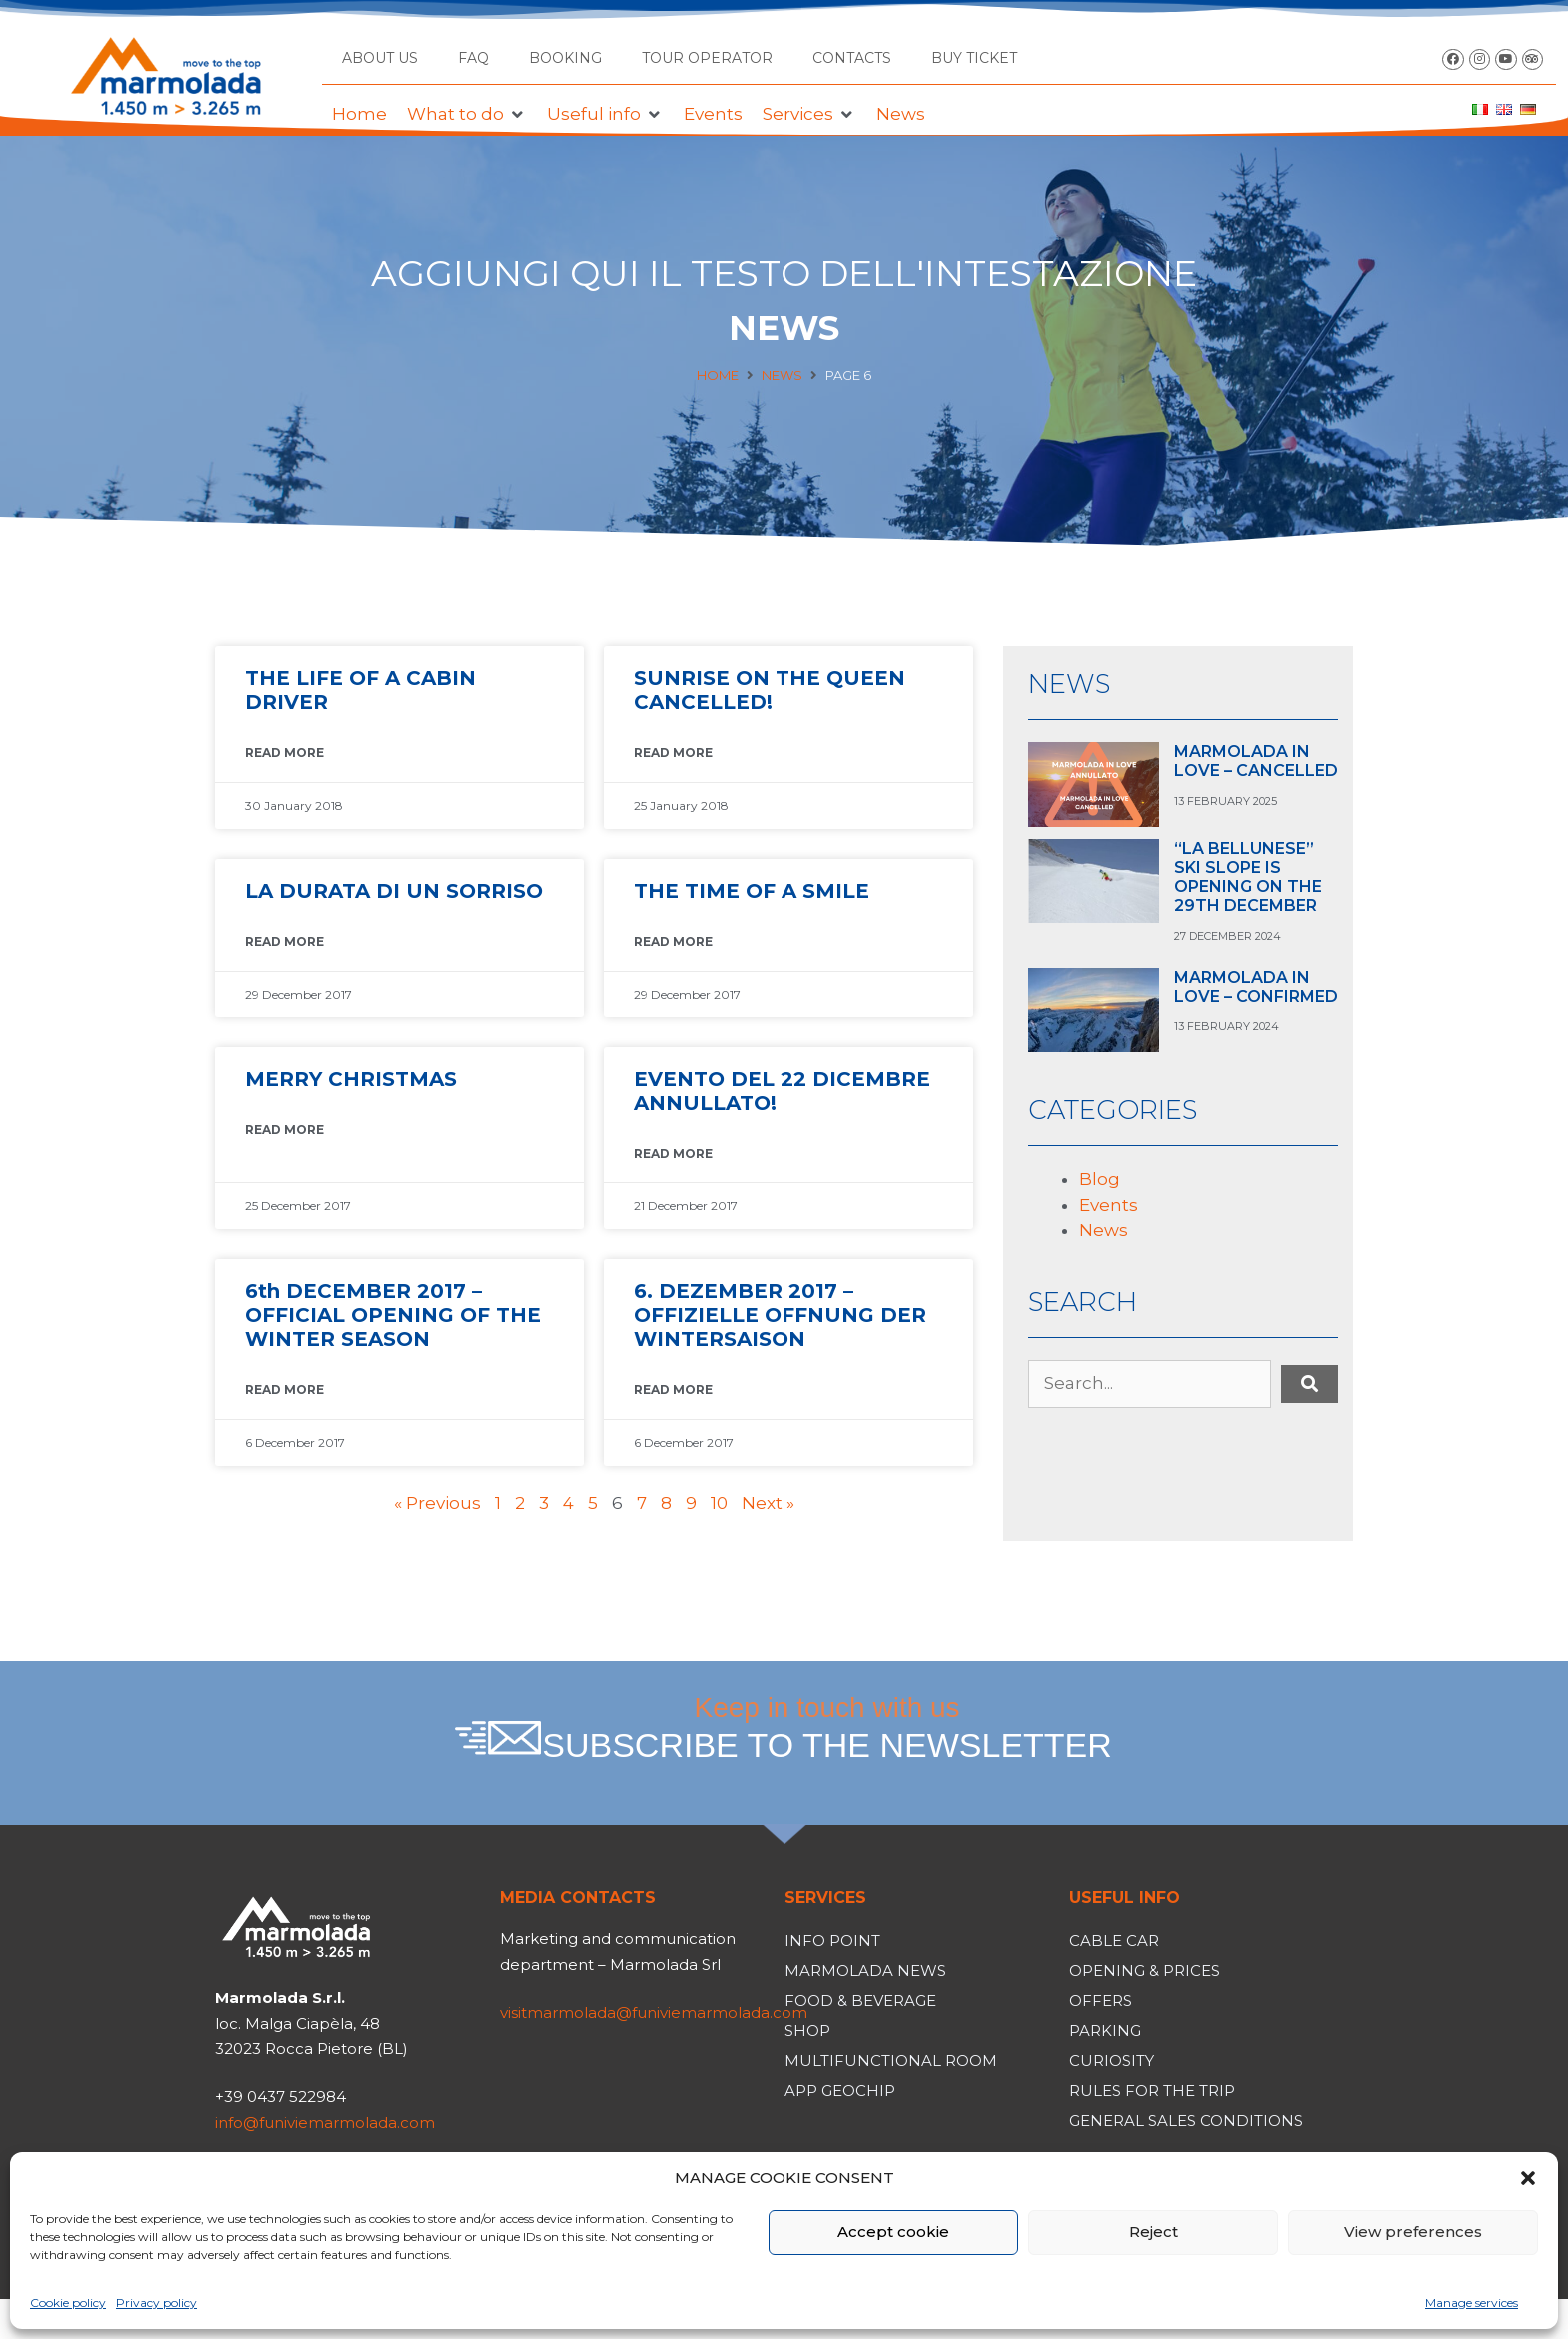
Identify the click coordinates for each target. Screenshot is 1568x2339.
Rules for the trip (1152, 2090)
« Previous (437, 1503)
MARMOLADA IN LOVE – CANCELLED (1256, 761)
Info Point (832, 1940)
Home (718, 375)
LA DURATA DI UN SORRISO (394, 891)
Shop (807, 2030)
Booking (565, 58)
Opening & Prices (1144, 1970)
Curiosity (1111, 2060)
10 (719, 1503)
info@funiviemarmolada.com (325, 2122)
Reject (1153, 2231)
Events (1108, 1205)
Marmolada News (865, 1970)
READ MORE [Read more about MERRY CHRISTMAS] (284, 1129)
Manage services (1471, 2302)
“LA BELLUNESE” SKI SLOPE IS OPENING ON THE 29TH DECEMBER (1248, 877)
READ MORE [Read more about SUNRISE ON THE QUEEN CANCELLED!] (673, 752)
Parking (1105, 2030)
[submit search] (1309, 1384)
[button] (1528, 2178)
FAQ (473, 58)
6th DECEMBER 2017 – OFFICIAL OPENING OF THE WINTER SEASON (393, 1315)
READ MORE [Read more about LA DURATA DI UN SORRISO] (284, 941)
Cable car (1114, 1940)
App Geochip (839, 2090)
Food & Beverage (860, 2000)
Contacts (851, 58)
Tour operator (707, 58)
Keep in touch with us (827, 1728)
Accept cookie (893, 2231)
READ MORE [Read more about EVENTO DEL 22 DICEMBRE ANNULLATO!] (673, 1153)
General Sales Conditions (1186, 2120)
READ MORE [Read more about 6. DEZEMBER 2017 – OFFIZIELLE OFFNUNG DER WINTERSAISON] (673, 1389)
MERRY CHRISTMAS (351, 1079)
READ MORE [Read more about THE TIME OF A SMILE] (673, 941)
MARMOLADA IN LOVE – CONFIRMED (1256, 987)
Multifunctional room (890, 2060)
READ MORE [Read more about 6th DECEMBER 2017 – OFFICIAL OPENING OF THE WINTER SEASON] (284, 1389)
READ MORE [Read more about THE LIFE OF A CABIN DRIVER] (284, 752)
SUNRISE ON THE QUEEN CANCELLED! (769, 690)
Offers (1100, 2000)
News (782, 375)
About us (380, 58)
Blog (1099, 1179)
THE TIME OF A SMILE (751, 891)
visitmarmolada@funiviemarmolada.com (653, 2012)
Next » (768, 1503)
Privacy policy (156, 2302)
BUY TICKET (974, 58)
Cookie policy (68, 2302)
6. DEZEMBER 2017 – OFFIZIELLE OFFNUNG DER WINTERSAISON (780, 1315)
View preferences (1413, 2231)
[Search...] (1149, 1384)
